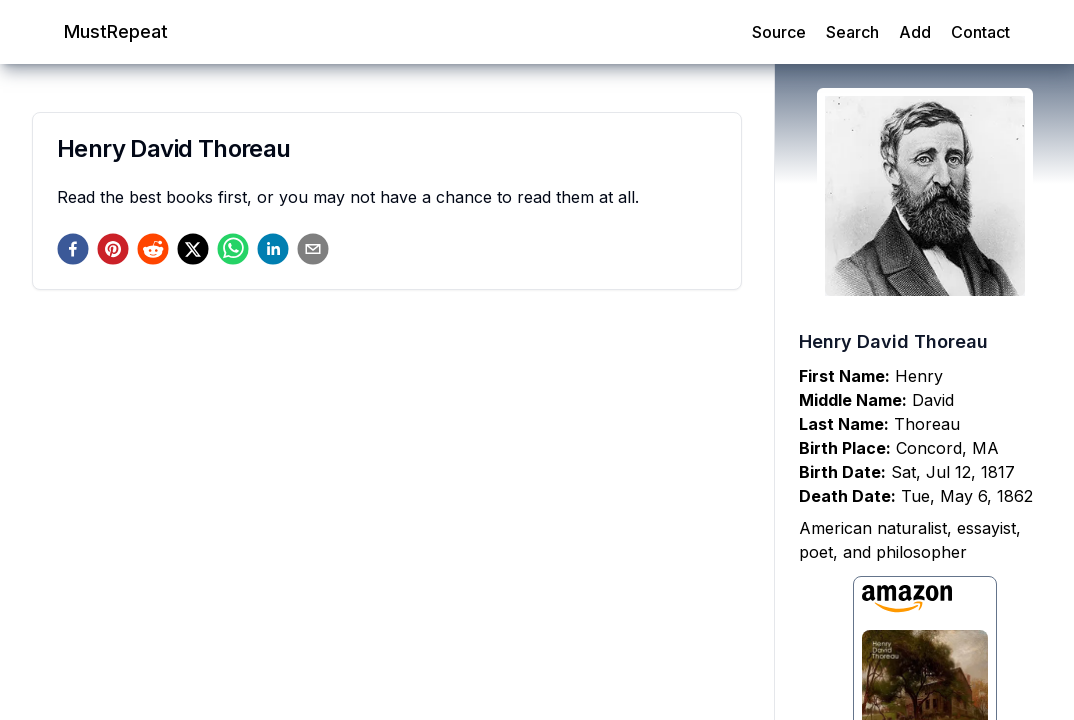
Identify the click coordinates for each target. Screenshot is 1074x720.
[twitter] (193, 249)
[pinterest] (113, 249)
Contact (980, 32)
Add (915, 32)
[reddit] (153, 249)
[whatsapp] (233, 249)
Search (852, 32)
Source (779, 32)
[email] (313, 249)
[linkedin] (273, 249)
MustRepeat (116, 31)
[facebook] (73, 249)
